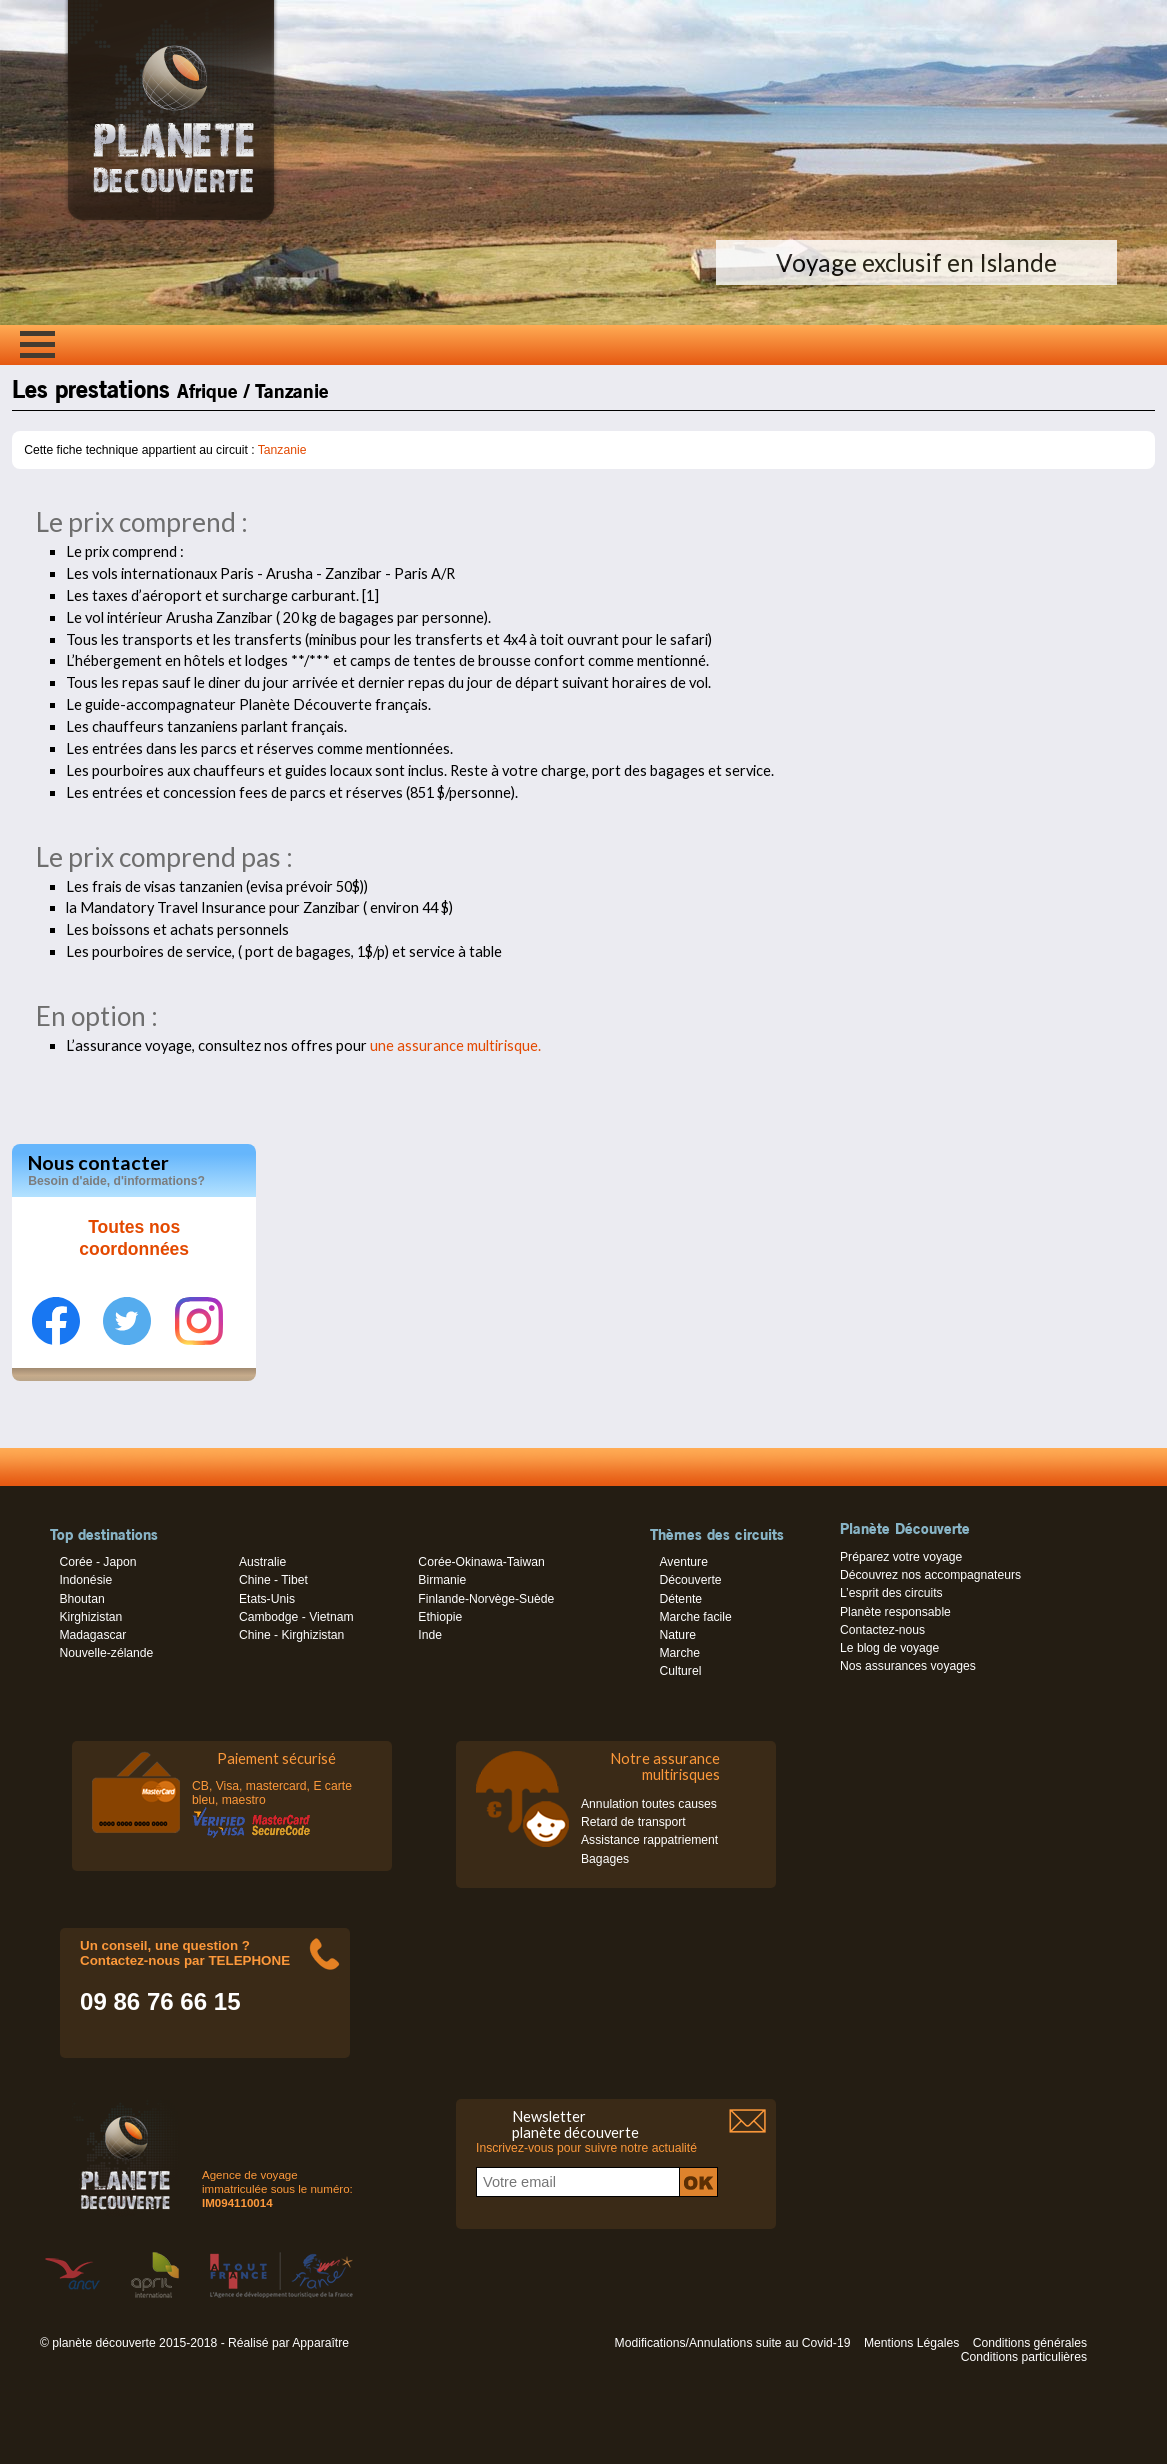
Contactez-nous (882, 1630)
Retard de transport (633, 1822)
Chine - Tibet (273, 1580)
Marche (679, 1653)
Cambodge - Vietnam (296, 1617)
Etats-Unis (267, 1599)
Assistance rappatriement (649, 1840)
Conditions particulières (1024, 2357)
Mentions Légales (911, 2343)
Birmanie (442, 1580)
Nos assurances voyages (908, 1666)
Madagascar (92, 1635)
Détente (680, 1599)
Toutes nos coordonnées (134, 1238)
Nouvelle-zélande (106, 1653)
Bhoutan (81, 1599)
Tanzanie (282, 450)
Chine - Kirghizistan (291, 1635)
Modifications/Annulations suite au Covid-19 (733, 2343)
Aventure (683, 1562)
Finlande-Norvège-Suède (486, 1599)
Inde (430, 1635)
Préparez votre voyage (901, 1557)
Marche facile (695, 1617)
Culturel (680, 1671)
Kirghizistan (90, 1617)
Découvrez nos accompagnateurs (930, 1575)
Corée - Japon (97, 1562)
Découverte (690, 1580)
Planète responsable (895, 1612)
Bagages (605, 1859)
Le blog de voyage (889, 1648)
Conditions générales (1030, 2343)
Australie (262, 1562)
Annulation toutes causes (649, 1804)
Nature (677, 1635)
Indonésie (85, 1580)
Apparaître (320, 2343)
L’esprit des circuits (891, 1593)
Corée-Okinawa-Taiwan (481, 1562)
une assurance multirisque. (455, 1045)
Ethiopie (440, 1617)
